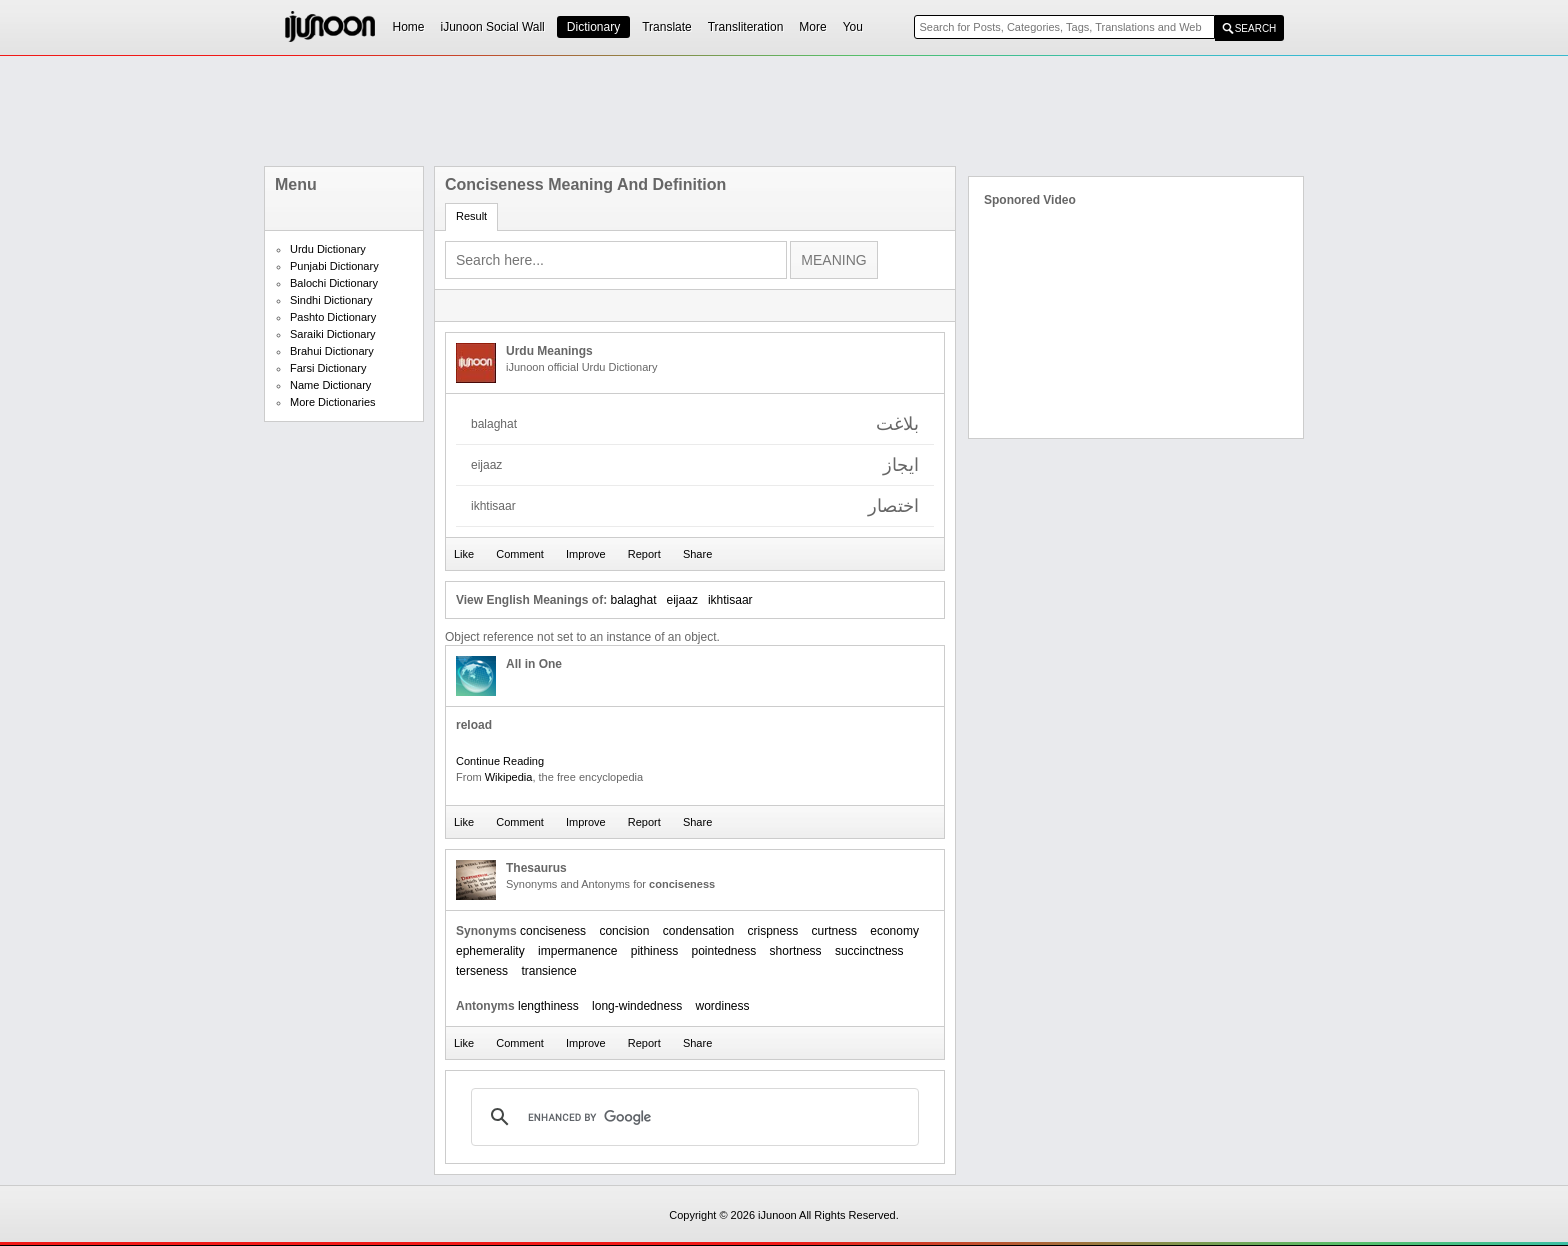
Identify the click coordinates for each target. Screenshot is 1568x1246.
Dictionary (593, 27)
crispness (773, 931)
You (853, 27)
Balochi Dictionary (334, 283)
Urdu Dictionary (328, 249)
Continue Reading (500, 761)
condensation (698, 931)
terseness (482, 971)
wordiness (722, 1006)
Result (471, 216)
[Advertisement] (784, 111)
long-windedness (637, 1006)
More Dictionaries (333, 402)
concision (624, 931)
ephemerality (490, 951)
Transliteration (746, 27)
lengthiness (548, 1006)
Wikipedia (509, 777)
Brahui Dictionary (332, 351)
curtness (834, 931)
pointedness (723, 951)
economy (894, 931)
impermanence (577, 951)
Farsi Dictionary (328, 368)
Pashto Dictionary (333, 317)
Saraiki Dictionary (333, 334)
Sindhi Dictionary (331, 300)
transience (548, 971)
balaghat (633, 600)
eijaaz (682, 600)
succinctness (869, 951)
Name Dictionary (330, 385)
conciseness (553, 931)
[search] (692, 1117)
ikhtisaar (730, 600)
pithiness (654, 951)
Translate (667, 27)
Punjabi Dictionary (334, 266)
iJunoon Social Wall (493, 27)
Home (409, 27)
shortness (796, 951)
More (812, 27)
